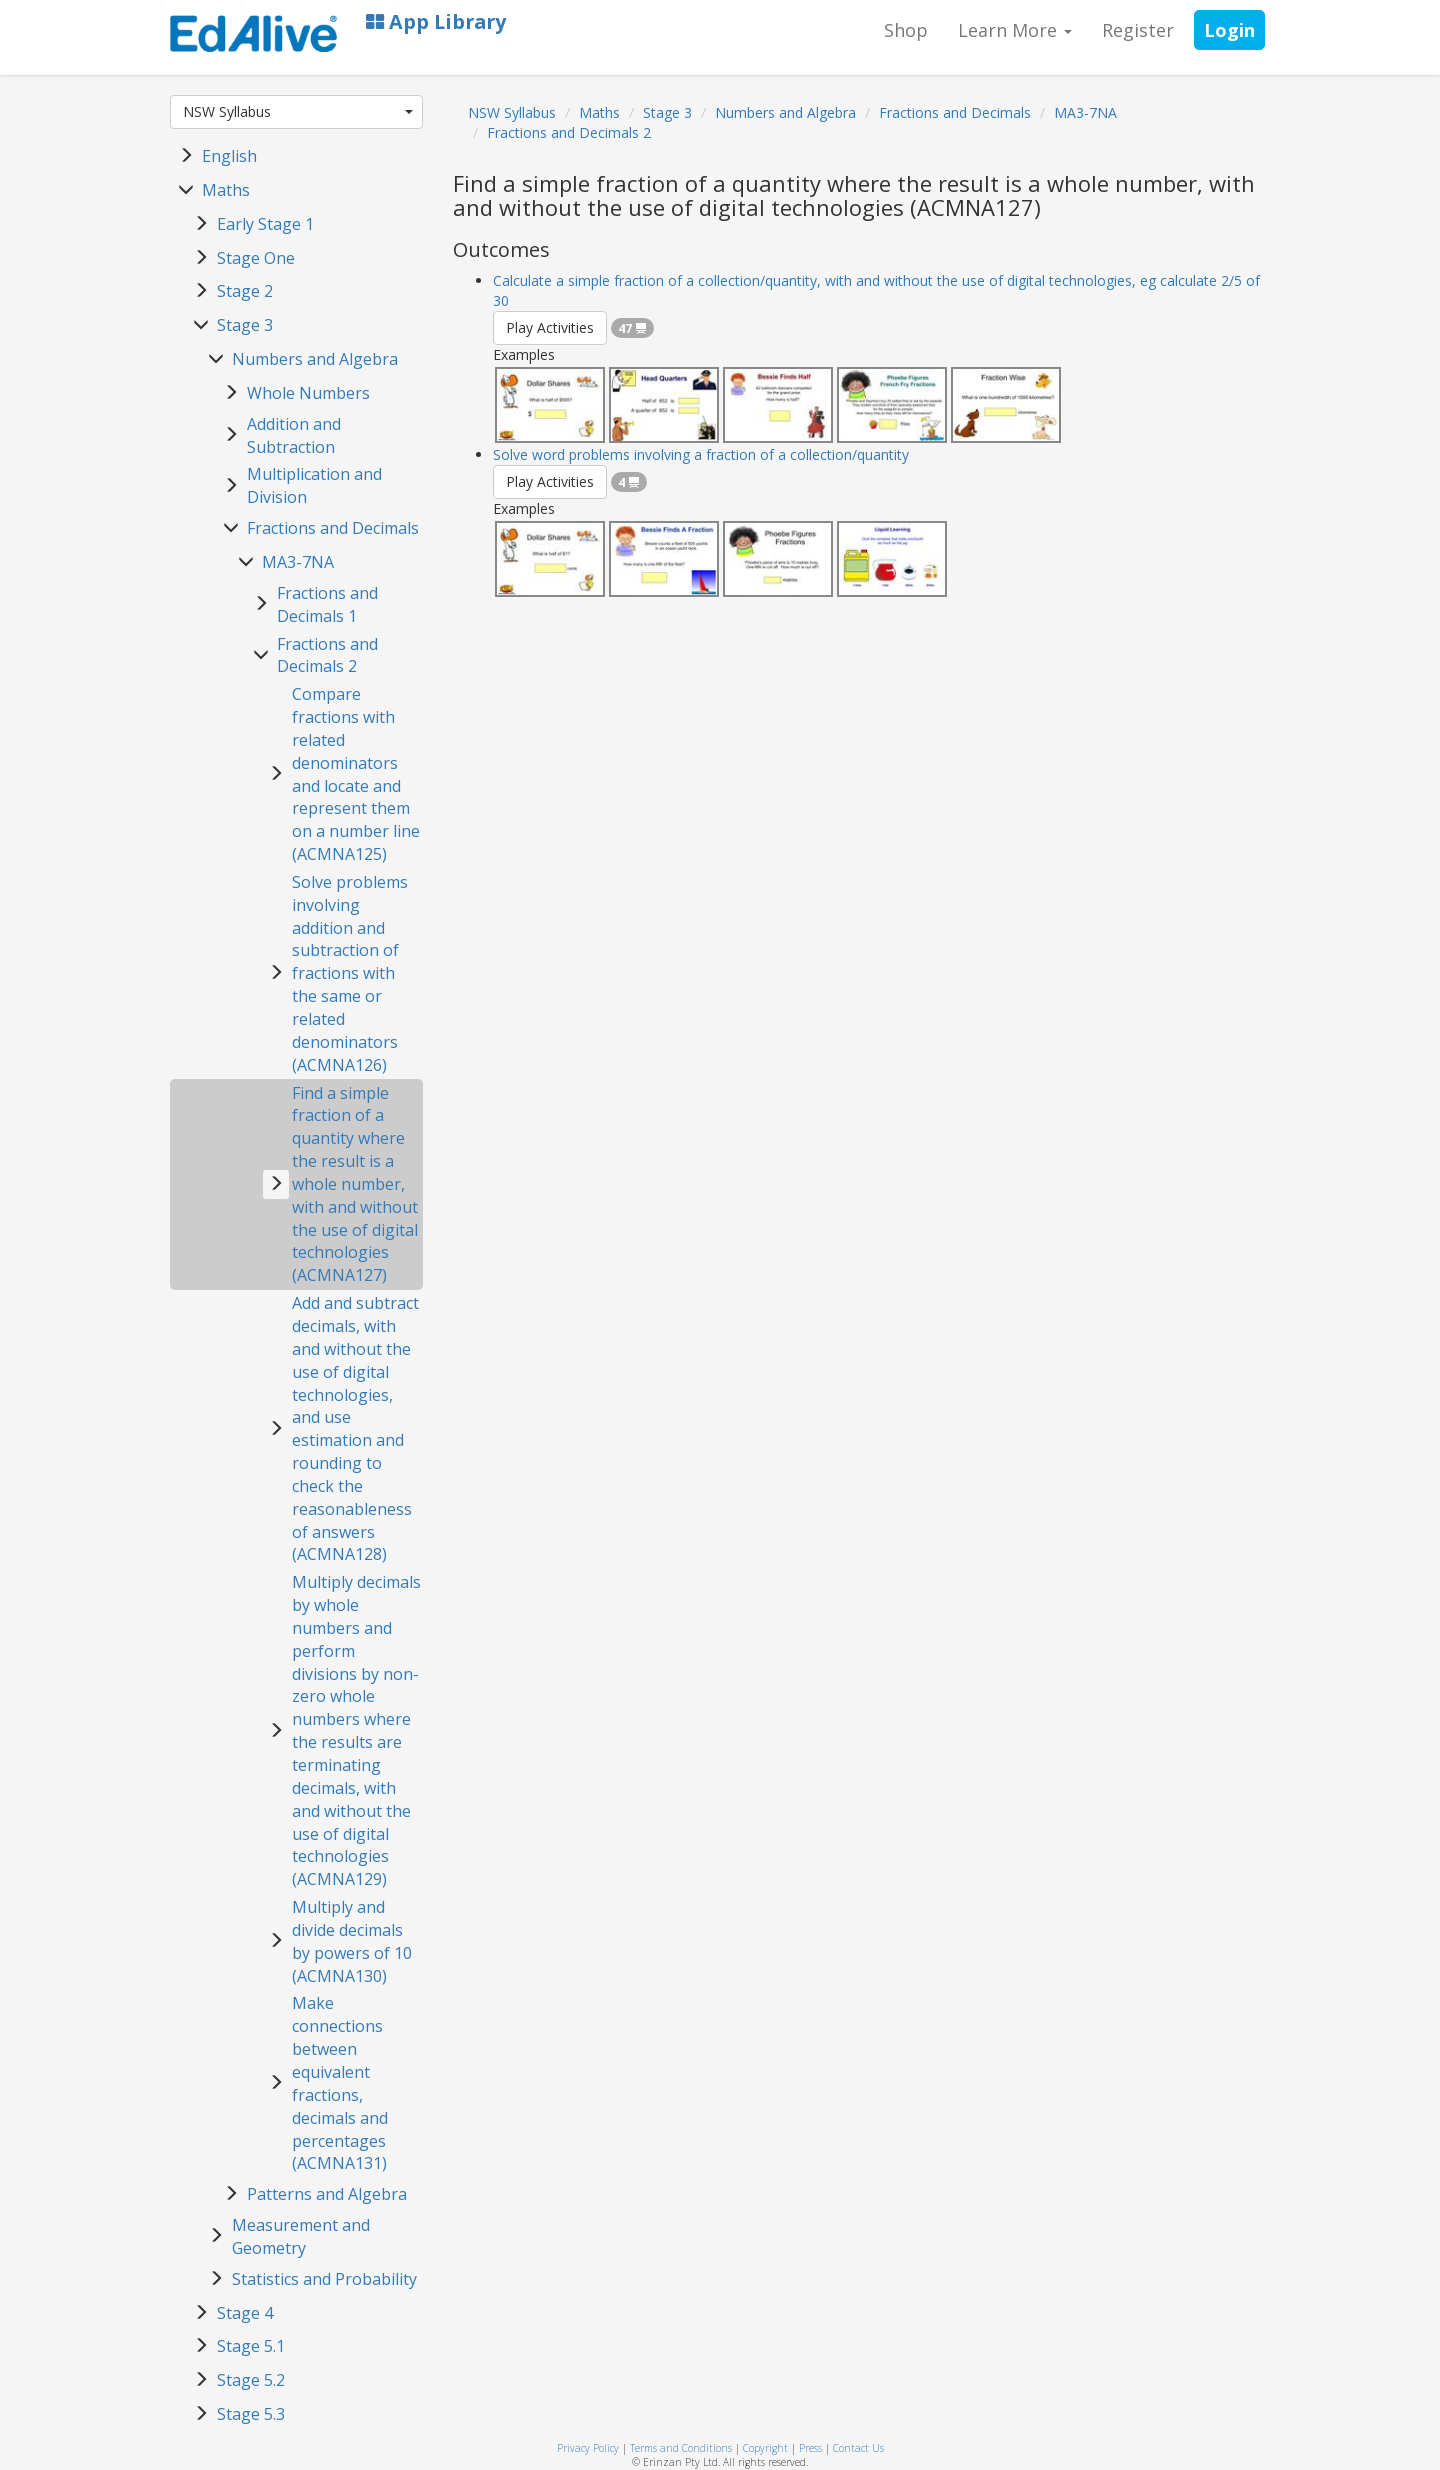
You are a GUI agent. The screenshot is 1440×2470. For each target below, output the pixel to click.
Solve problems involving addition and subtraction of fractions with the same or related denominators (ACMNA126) (350, 973)
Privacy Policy (588, 2448)
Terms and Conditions (681, 2448)
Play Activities (550, 327)
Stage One (256, 258)
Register (1138, 30)
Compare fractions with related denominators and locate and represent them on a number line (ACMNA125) (356, 774)
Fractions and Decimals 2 (327, 655)
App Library (436, 21)
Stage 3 (245, 325)
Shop (906, 30)
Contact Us (858, 2448)
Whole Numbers (308, 393)
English (229, 156)
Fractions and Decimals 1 (327, 604)
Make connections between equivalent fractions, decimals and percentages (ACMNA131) (340, 2083)
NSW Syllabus (298, 111)
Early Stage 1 (265, 224)
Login (1229, 30)
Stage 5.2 (251, 2380)
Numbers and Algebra (315, 359)
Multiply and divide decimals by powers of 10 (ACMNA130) (352, 1941)
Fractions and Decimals (333, 528)
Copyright (765, 2448)
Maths (226, 190)
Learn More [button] (1015, 30)
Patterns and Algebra (327, 2194)
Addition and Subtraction (294, 435)
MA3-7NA (298, 562)
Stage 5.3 (251, 2414)
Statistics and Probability (324, 2279)
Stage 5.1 (251, 2346)
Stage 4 (245, 2313)
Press (810, 2448)
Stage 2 (245, 291)
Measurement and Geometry (301, 2236)
